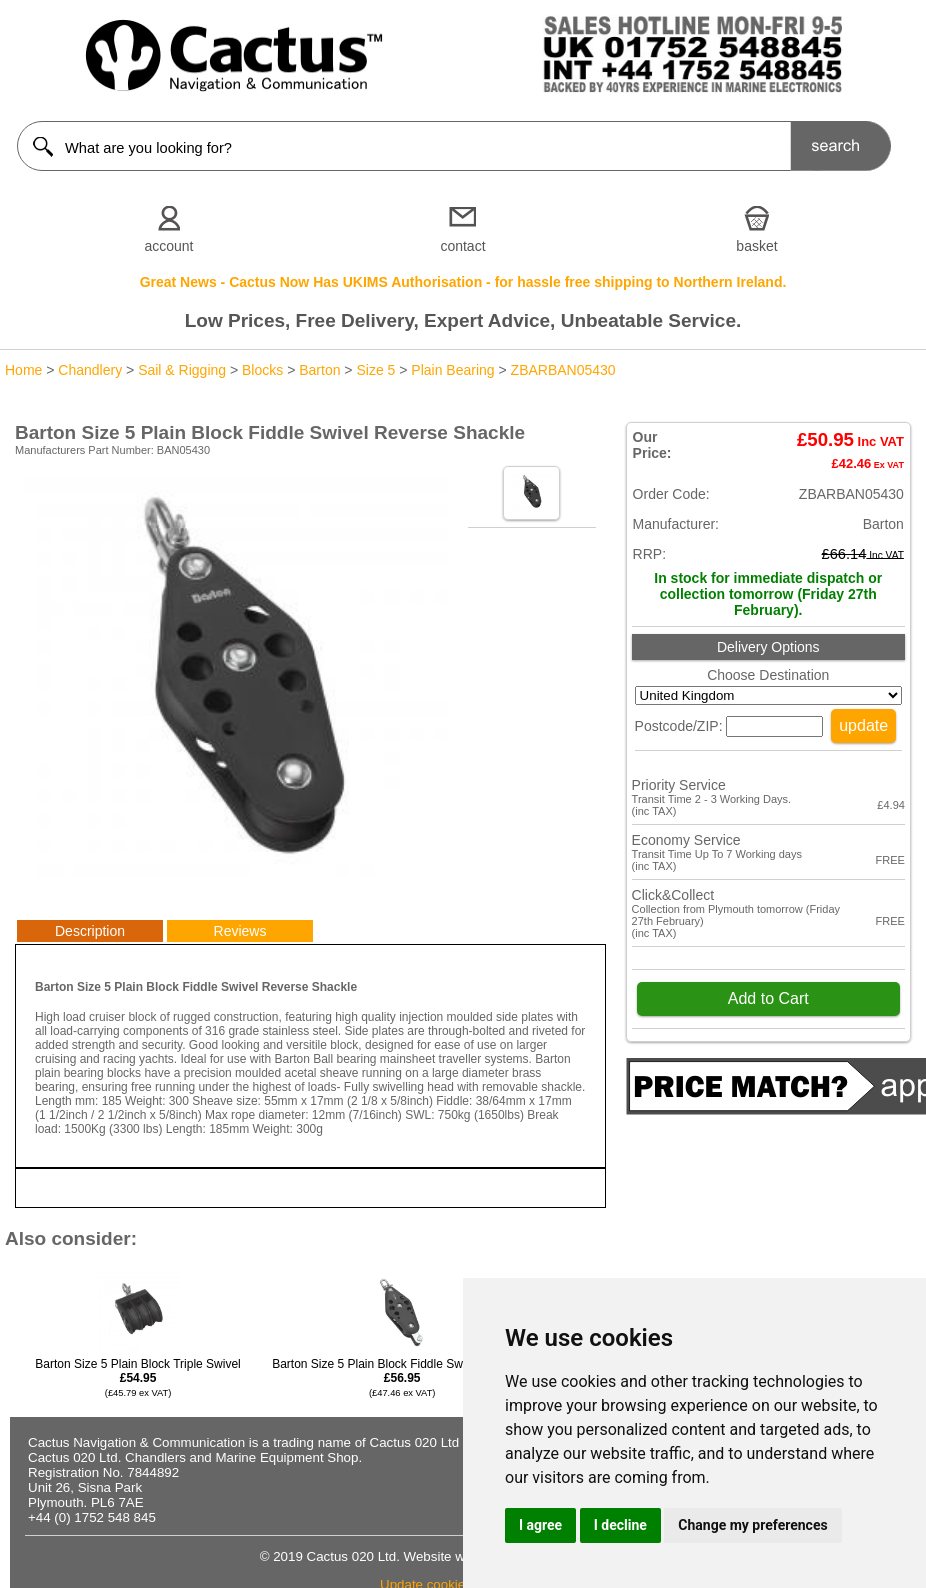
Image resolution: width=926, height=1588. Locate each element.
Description (90, 931)
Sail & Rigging (182, 370)
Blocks (262, 370)
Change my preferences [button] (752, 1525)
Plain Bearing (452, 370)
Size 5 (375, 370)
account (168, 246)
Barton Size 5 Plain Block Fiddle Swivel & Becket (402, 1377)
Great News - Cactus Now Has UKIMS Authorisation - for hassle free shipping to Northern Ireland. (463, 282)
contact (462, 246)
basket (756, 246)
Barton (319, 370)
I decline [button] (620, 1525)
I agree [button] (540, 1525)
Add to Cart (768, 998)
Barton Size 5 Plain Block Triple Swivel (137, 1377)
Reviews (240, 931)
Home (23, 370)
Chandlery (90, 370)
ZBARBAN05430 (563, 370)
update (863, 725)
